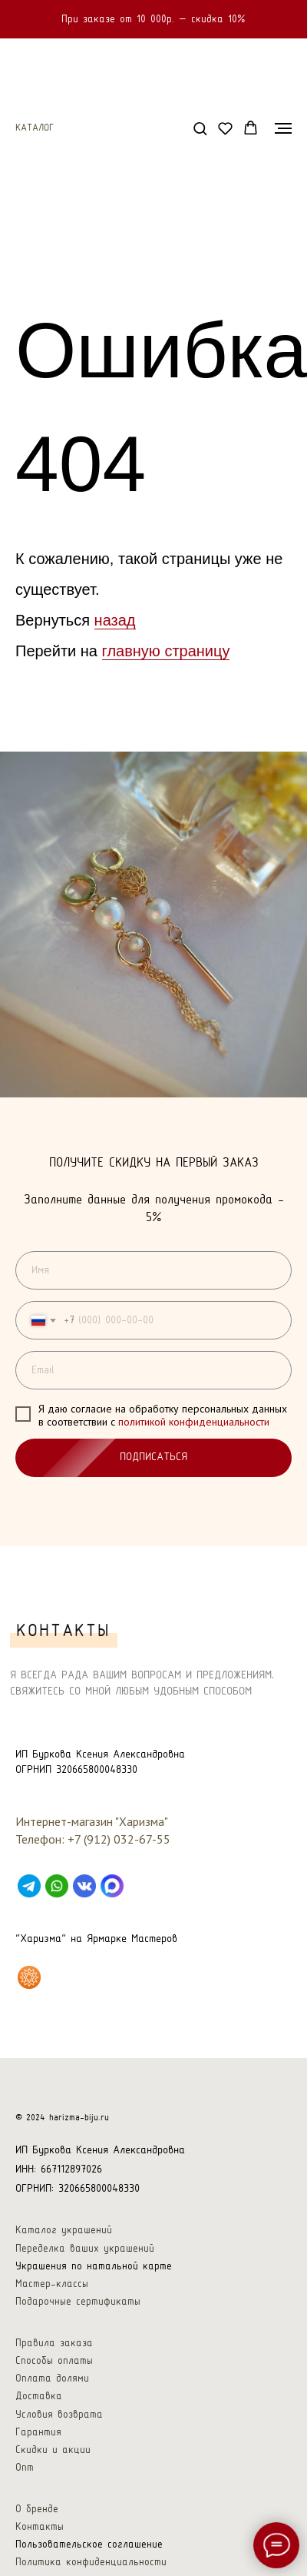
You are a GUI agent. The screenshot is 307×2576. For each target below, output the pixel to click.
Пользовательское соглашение (89, 2536)
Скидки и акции (53, 2442)
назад (115, 617)
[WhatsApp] (56, 1877)
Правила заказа (54, 2335)
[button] (200, 125)
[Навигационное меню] (283, 125)
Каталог (34, 125)
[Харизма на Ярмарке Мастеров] (29, 1968)
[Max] (112, 1877)
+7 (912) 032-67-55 (119, 1830)
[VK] (84, 1877)
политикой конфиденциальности (193, 1419)
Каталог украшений (63, 2222)
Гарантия (38, 2424)
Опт (24, 2460)
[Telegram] (29, 1877)
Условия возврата (59, 2407)
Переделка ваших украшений (84, 2241)
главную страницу (166, 647)
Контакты (39, 2519)
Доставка (38, 2388)
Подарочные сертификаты (77, 2294)
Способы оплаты (54, 2353)
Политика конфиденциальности (91, 2554)
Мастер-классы (51, 2276)
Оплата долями (52, 2370)
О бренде (36, 2501)
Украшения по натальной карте (93, 2258)
